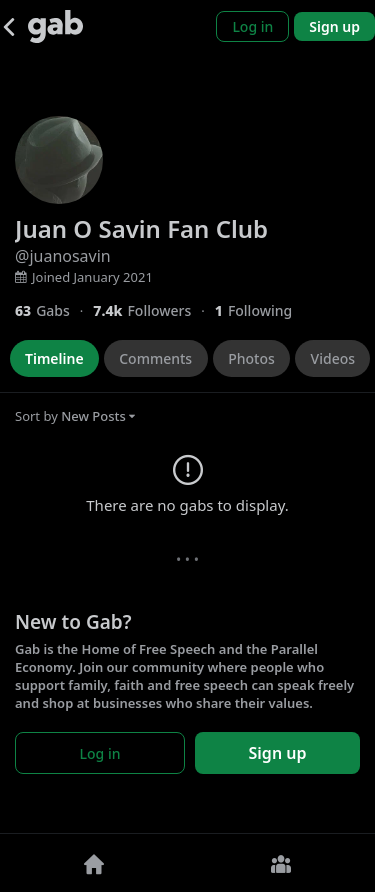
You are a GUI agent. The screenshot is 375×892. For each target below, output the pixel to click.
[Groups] (282, 863)
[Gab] (55, 26)
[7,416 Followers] (153, 310)
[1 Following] (261, 310)
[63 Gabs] (54, 310)
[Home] (94, 863)
